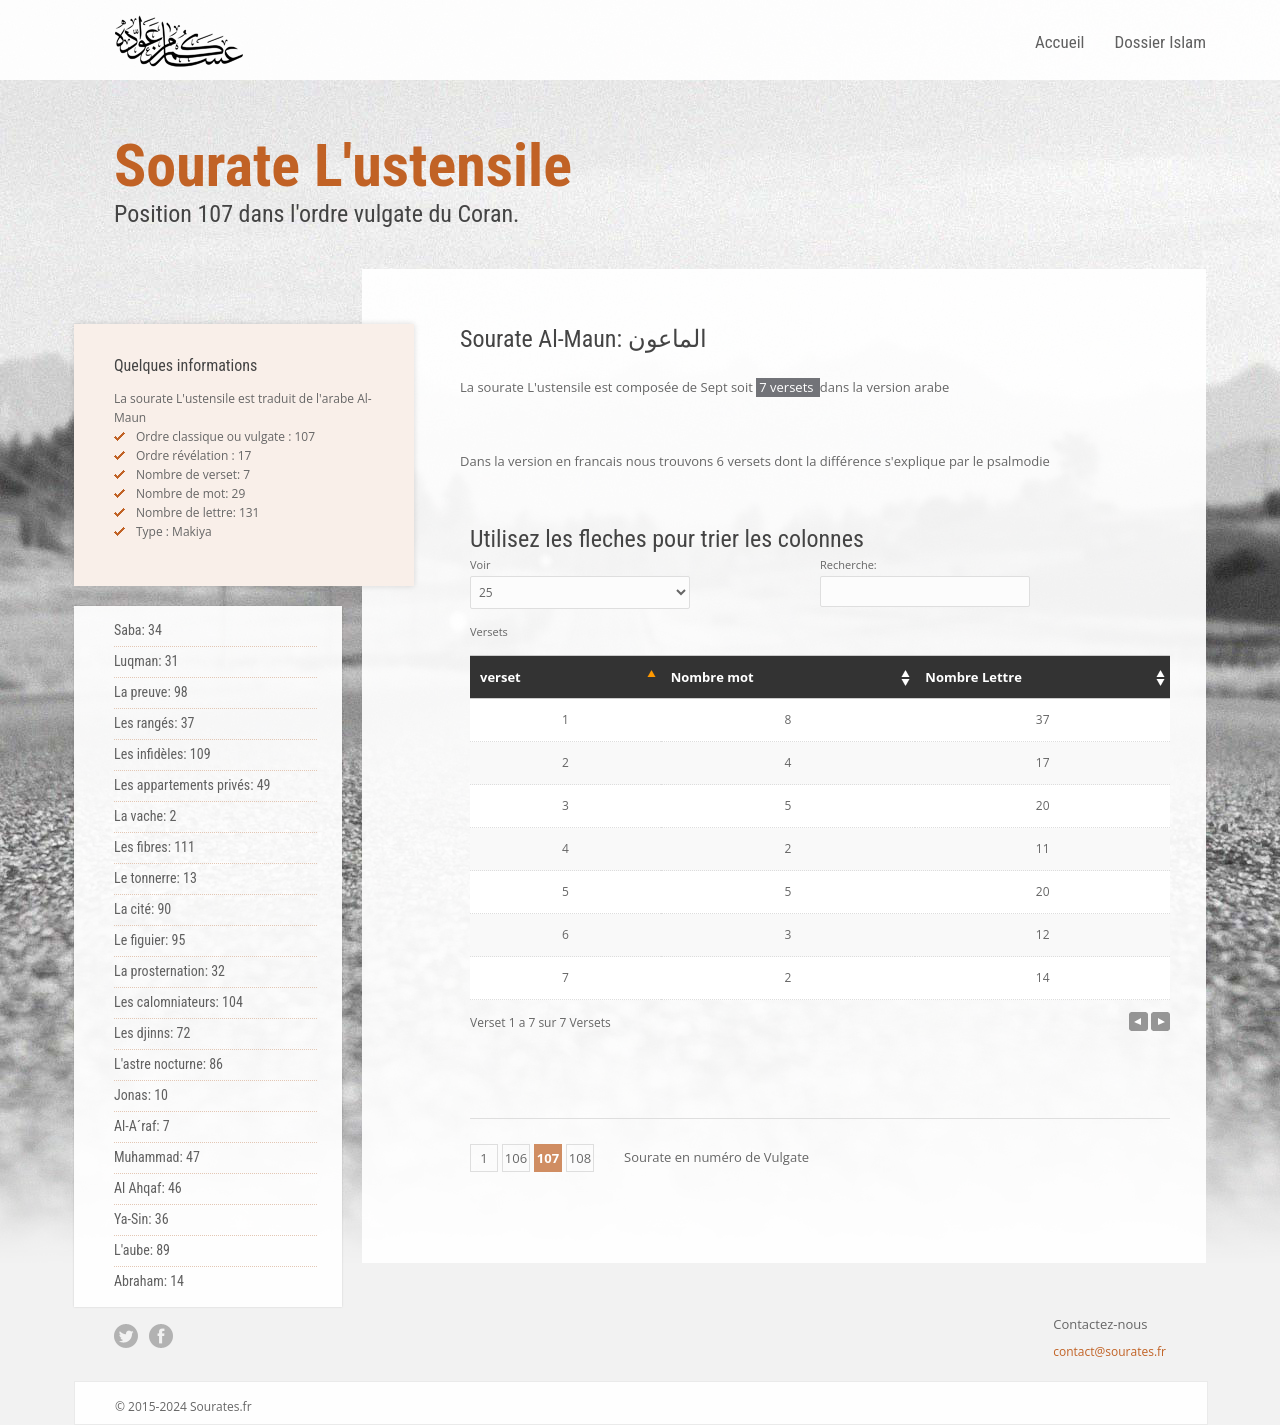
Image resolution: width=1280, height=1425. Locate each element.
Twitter (126, 1336)
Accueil (1060, 42)
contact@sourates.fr (1109, 1351)
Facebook (161, 1336)
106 (516, 1158)
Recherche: (925, 582)
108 (580, 1158)
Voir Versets (580, 598)
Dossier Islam (1160, 42)
